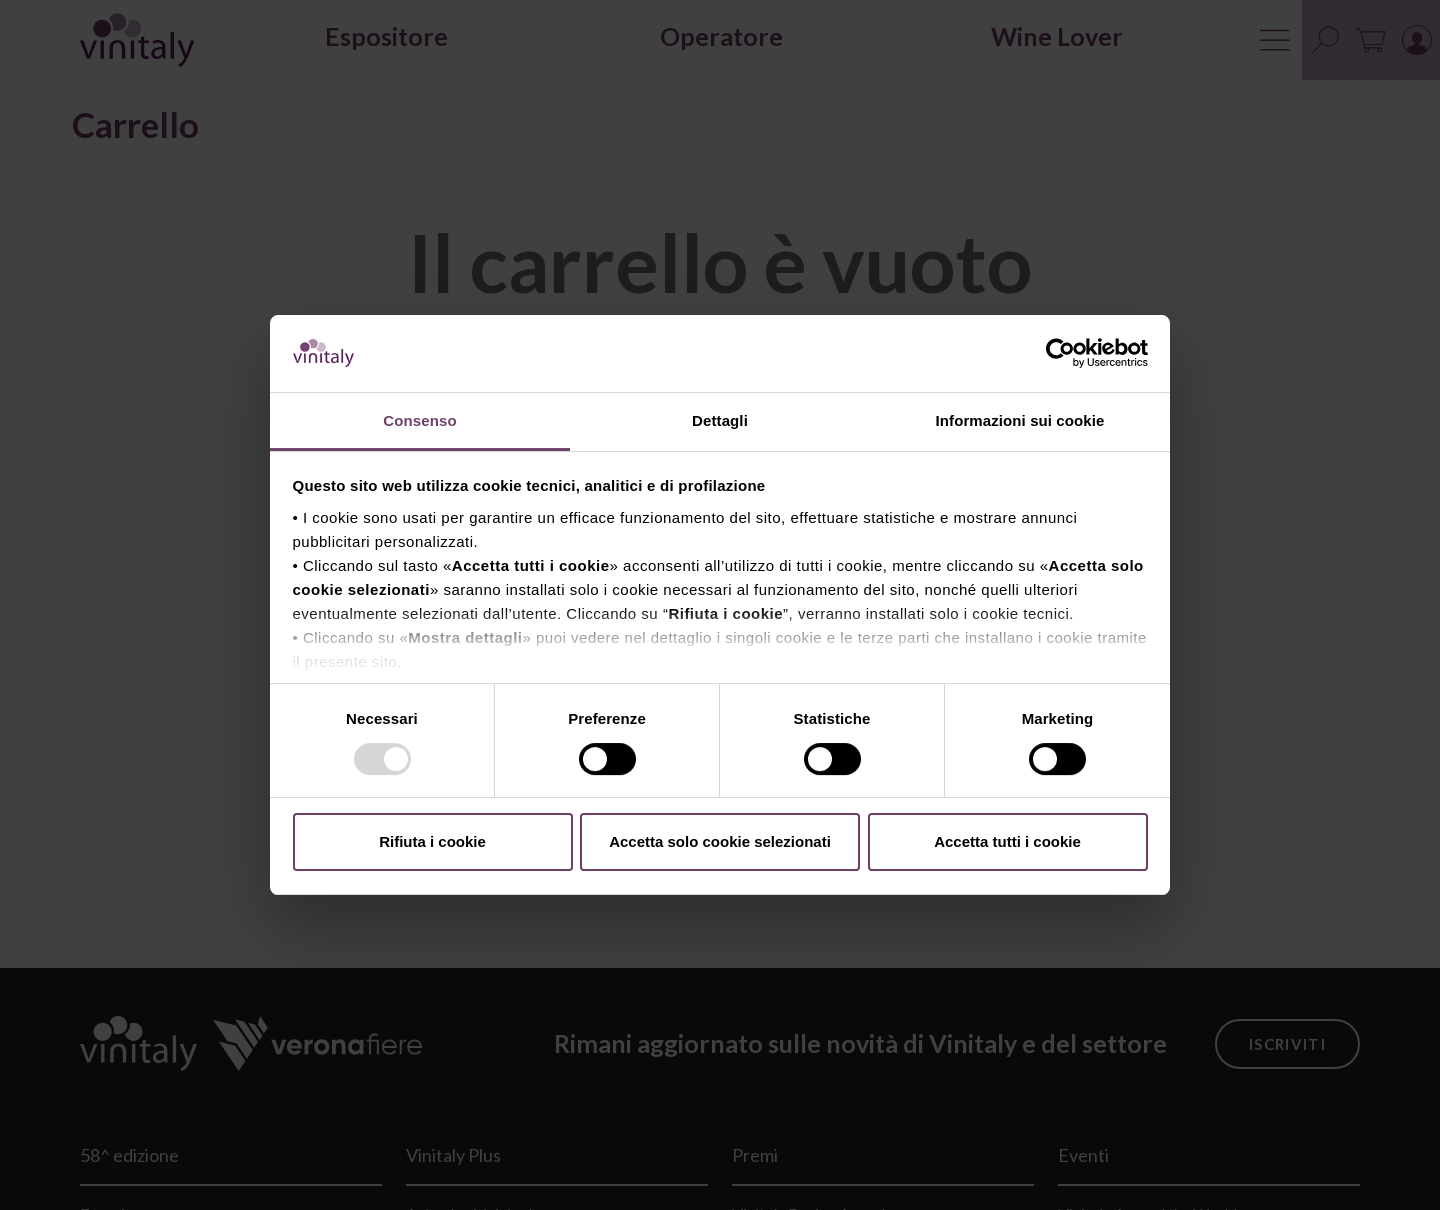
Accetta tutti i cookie (1007, 841)
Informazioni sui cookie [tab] (1020, 420)
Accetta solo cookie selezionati (720, 841)
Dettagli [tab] (720, 420)
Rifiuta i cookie (432, 841)
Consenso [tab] (419, 420)
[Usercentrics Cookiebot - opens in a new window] (1060, 353)
